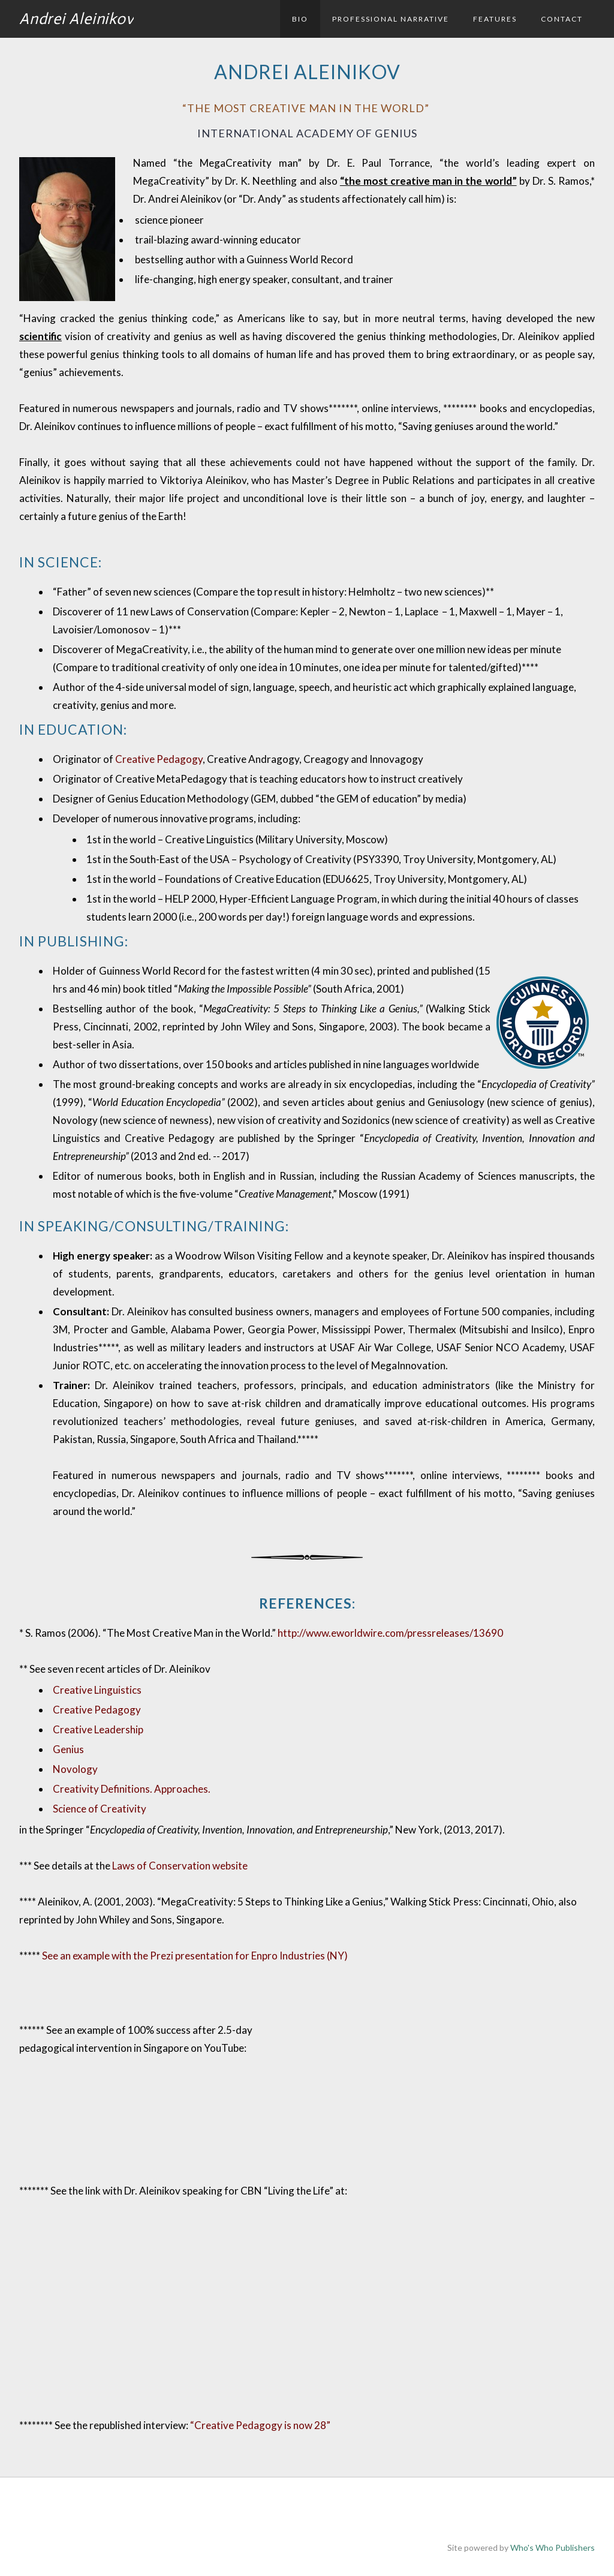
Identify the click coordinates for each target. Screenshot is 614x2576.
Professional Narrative (390, 18)
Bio (300, 18)
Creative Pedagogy (159, 759)
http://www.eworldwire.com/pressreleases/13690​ (390, 1633)
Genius (68, 1749)
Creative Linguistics (97, 1690)
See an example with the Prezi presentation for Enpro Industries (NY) (195, 1955)
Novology (75, 1769)
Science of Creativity (99, 1808)
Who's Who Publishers (552, 2547)
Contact (562, 18)
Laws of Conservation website (180, 1865)
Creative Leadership (98, 1729)
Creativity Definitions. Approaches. (131, 1789)
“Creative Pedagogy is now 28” (260, 2425)
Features (495, 18)
